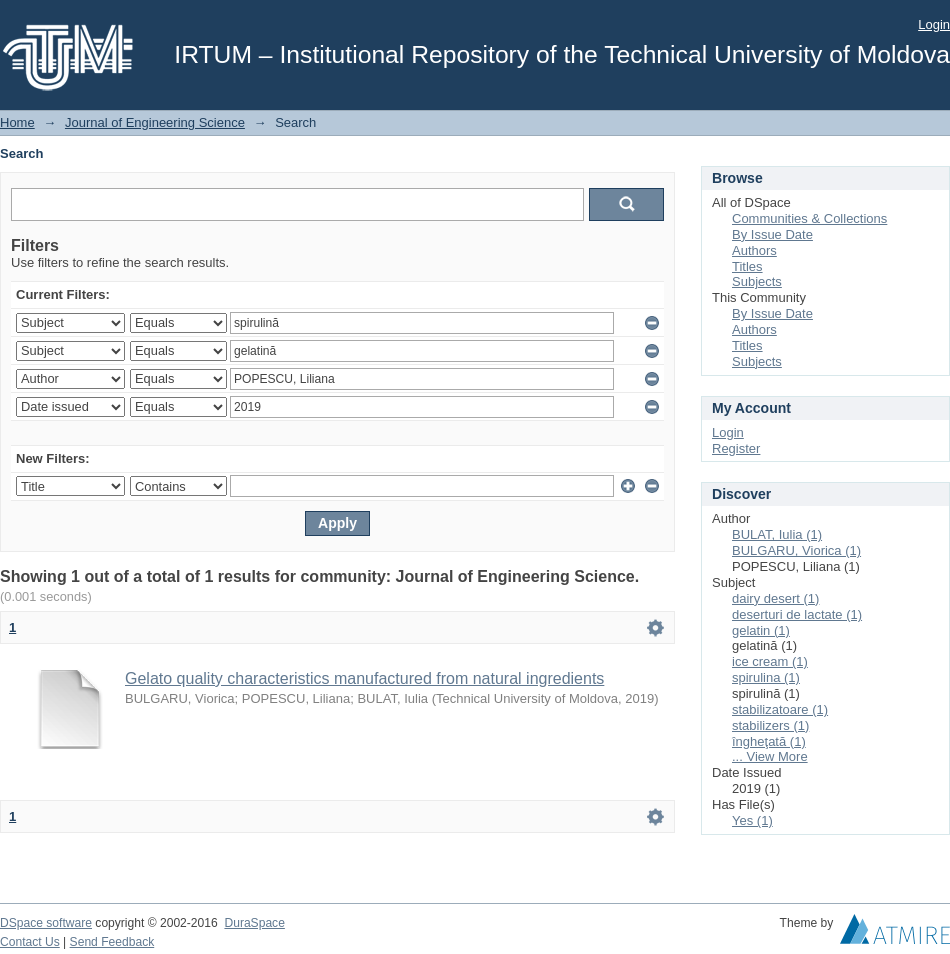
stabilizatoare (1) (780, 709)
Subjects (757, 281)
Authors (754, 250)
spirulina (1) (766, 677)
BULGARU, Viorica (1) (796, 550)
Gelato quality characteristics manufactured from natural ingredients (364, 678)
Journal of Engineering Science (155, 122)
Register (736, 448)
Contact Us (30, 942)
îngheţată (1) (769, 741)
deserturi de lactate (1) (797, 614)
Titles (747, 266)
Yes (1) (752, 820)
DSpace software (46, 923)
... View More (770, 756)
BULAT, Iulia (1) (777, 534)
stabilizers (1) (770, 725)
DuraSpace (254, 923)
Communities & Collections (809, 218)
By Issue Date (772, 234)
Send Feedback (112, 942)
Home (17, 122)
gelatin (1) (761, 630)
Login (934, 24)
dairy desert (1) (775, 598)
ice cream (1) (770, 661)
